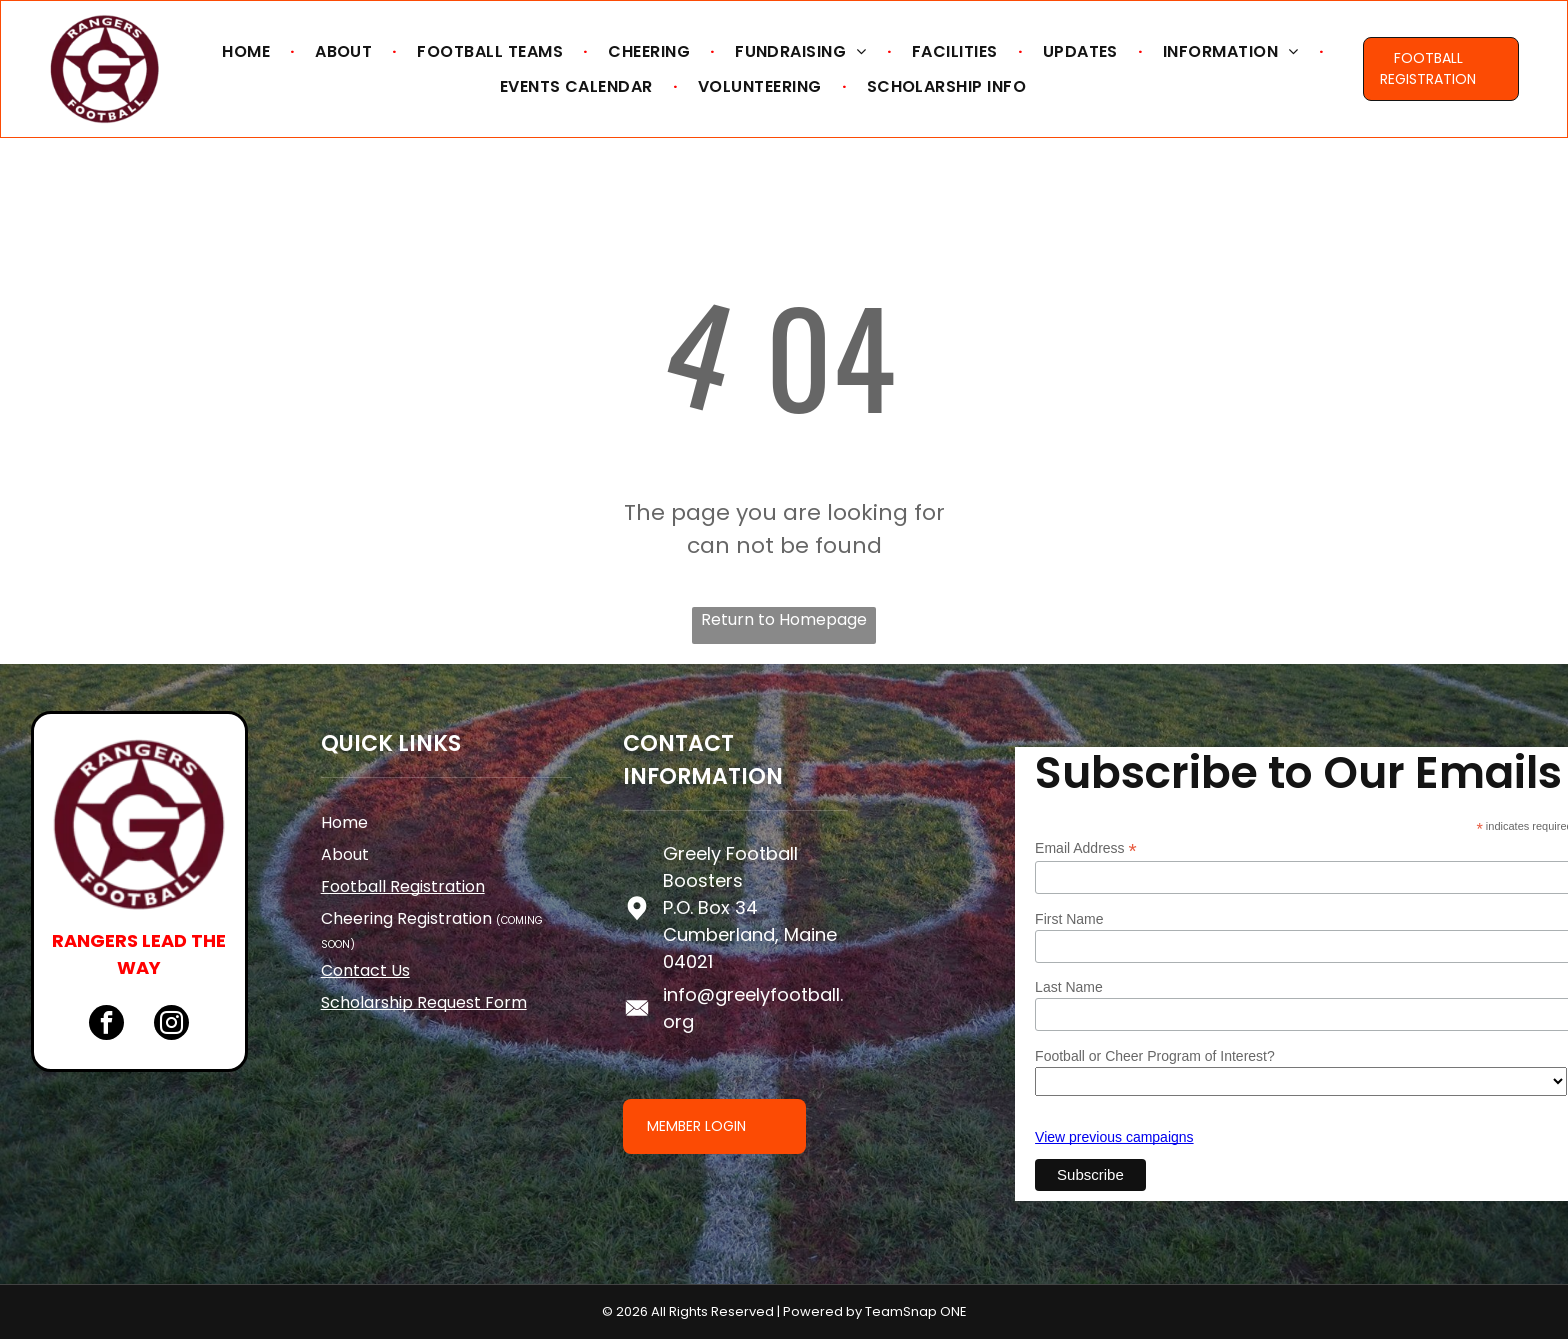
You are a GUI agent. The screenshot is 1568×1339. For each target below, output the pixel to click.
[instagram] (171, 1025)
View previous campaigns (1114, 1137)
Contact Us (365, 970)
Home (344, 822)
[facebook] (106, 1025)
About (345, 854)
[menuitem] (248, 51)
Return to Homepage (784, 619)
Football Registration (403, 886)
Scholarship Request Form (424, 1002)
